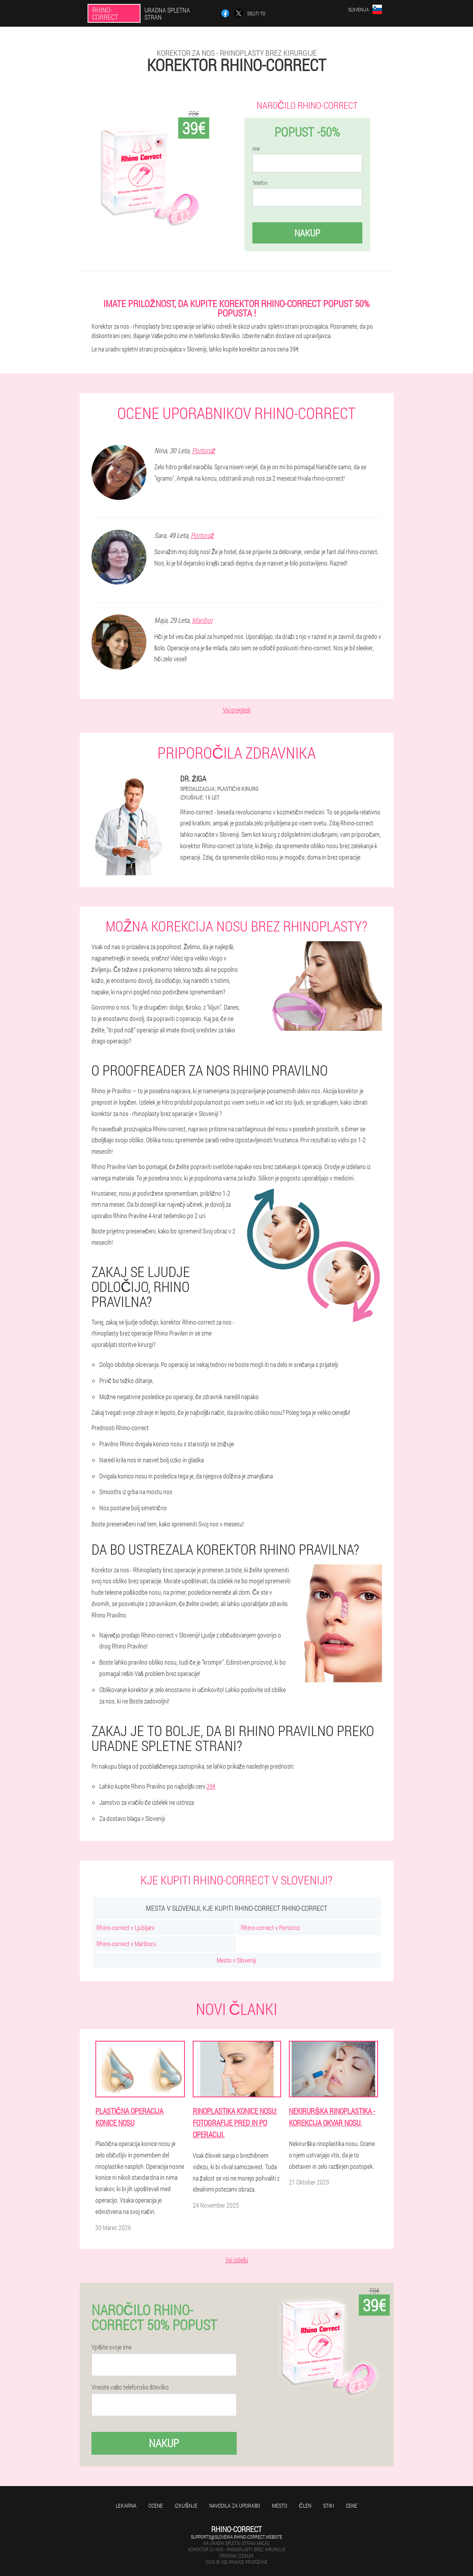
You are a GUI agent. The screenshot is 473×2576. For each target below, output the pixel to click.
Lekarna (126, 2505)
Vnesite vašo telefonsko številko (130, 2387)
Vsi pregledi (236, 710)
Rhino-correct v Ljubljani (125, 1927)
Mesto (279, 2505)
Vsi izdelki (236, 2260)
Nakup (307, 233)
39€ (210, 1786)
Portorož (203, 450)
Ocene (155, 2505)
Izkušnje (186, 2505)
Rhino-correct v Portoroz (270, 1927)
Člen (305, 2505)
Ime (256, 149)
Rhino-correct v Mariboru (126, 1943)
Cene (351, 2505)
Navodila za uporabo (234, 2505)
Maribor (202, 620)
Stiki (328, 2505)
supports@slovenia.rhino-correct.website (236, 2537)
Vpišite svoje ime (111, 2347)
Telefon (260, 183)
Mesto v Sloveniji (236, 1960)
